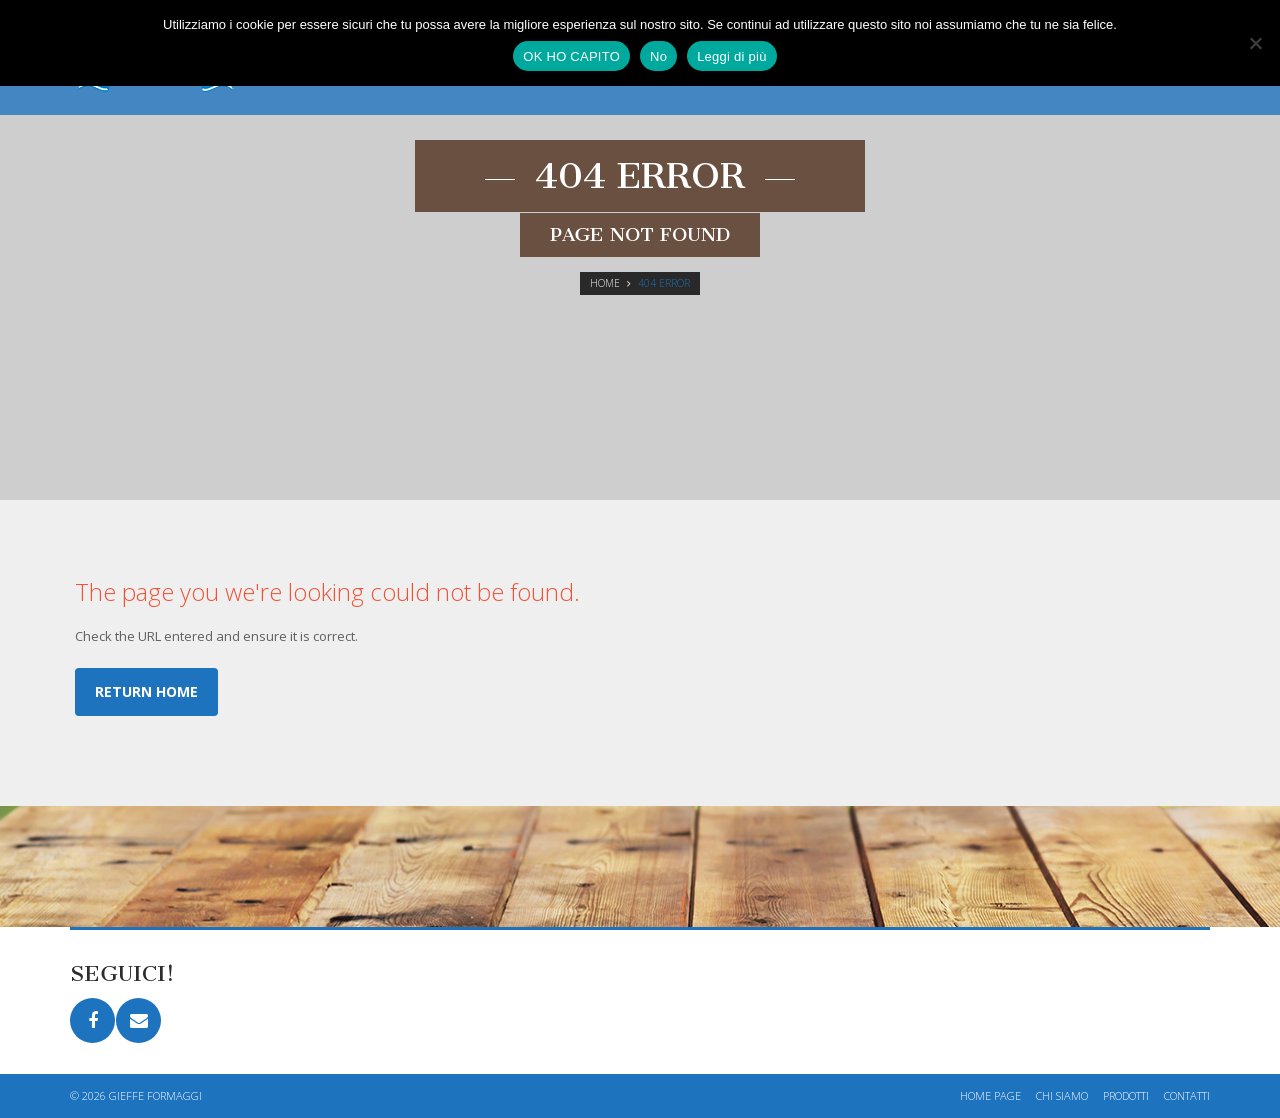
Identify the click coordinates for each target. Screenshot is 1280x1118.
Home (605, 283)
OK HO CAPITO (571, 56)
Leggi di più (732, 56)
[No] (1255, 43)
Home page (990, 1095)
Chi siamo (1062, 1095)
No (658, 56)
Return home (146, 691)
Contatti (1187, 1095)
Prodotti (1126, 1095)
